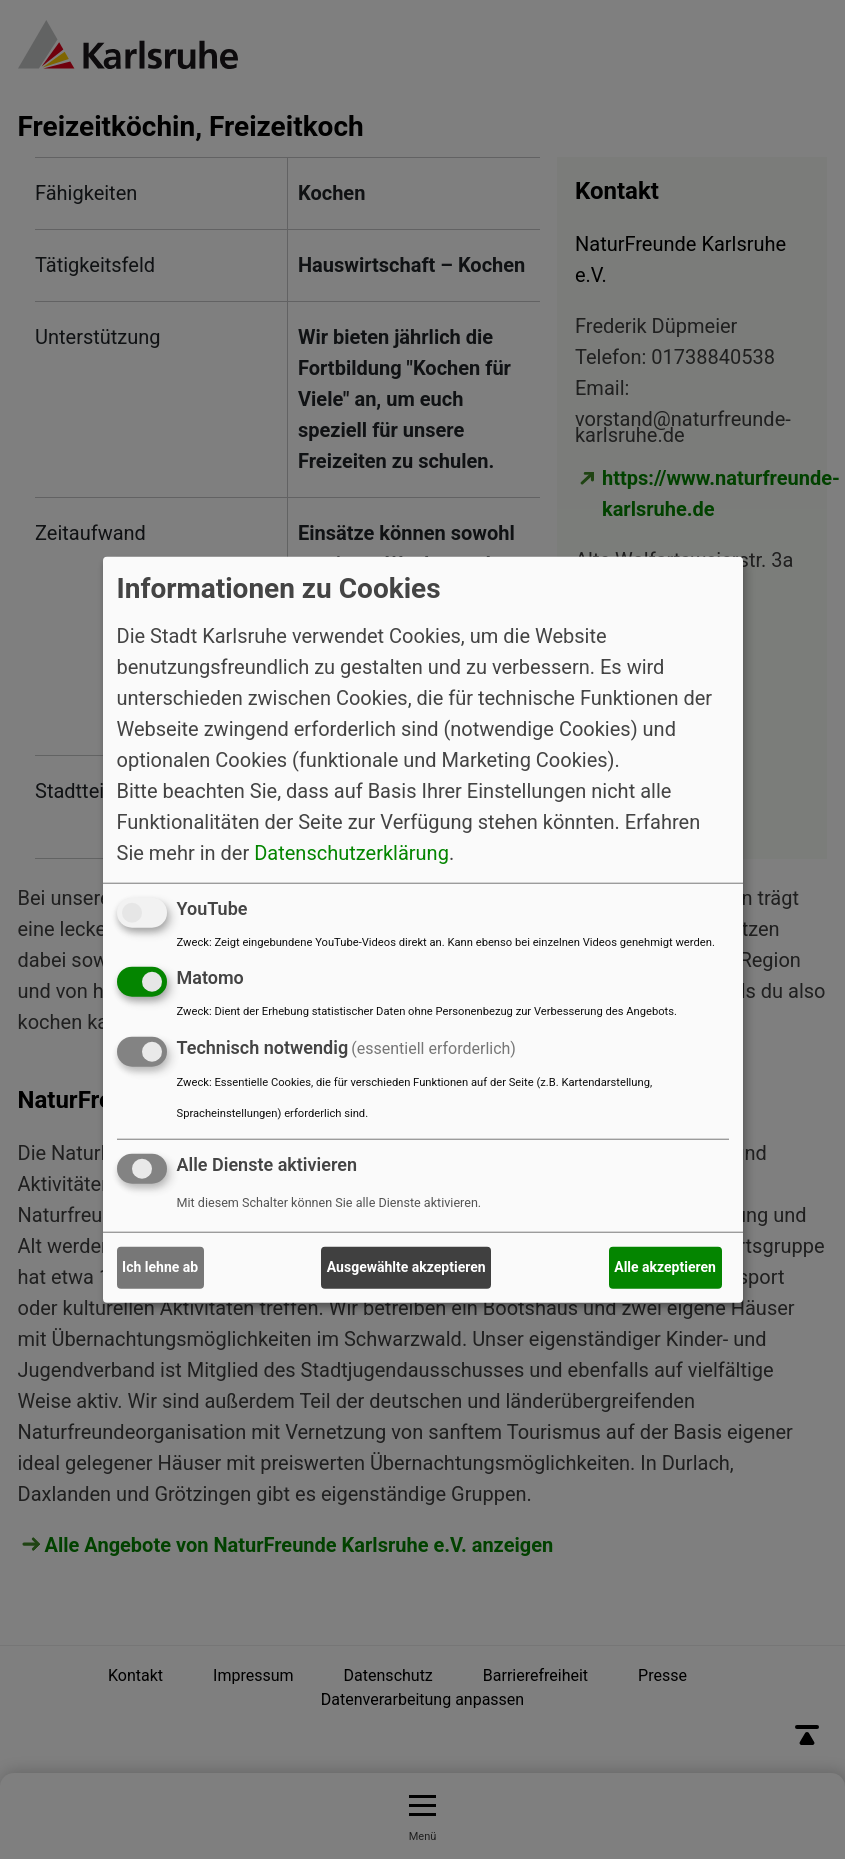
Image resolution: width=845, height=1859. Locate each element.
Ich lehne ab (160, 1267)
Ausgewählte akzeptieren (406, 1267)
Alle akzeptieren (665, 1267)
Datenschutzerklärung (351, 852)
